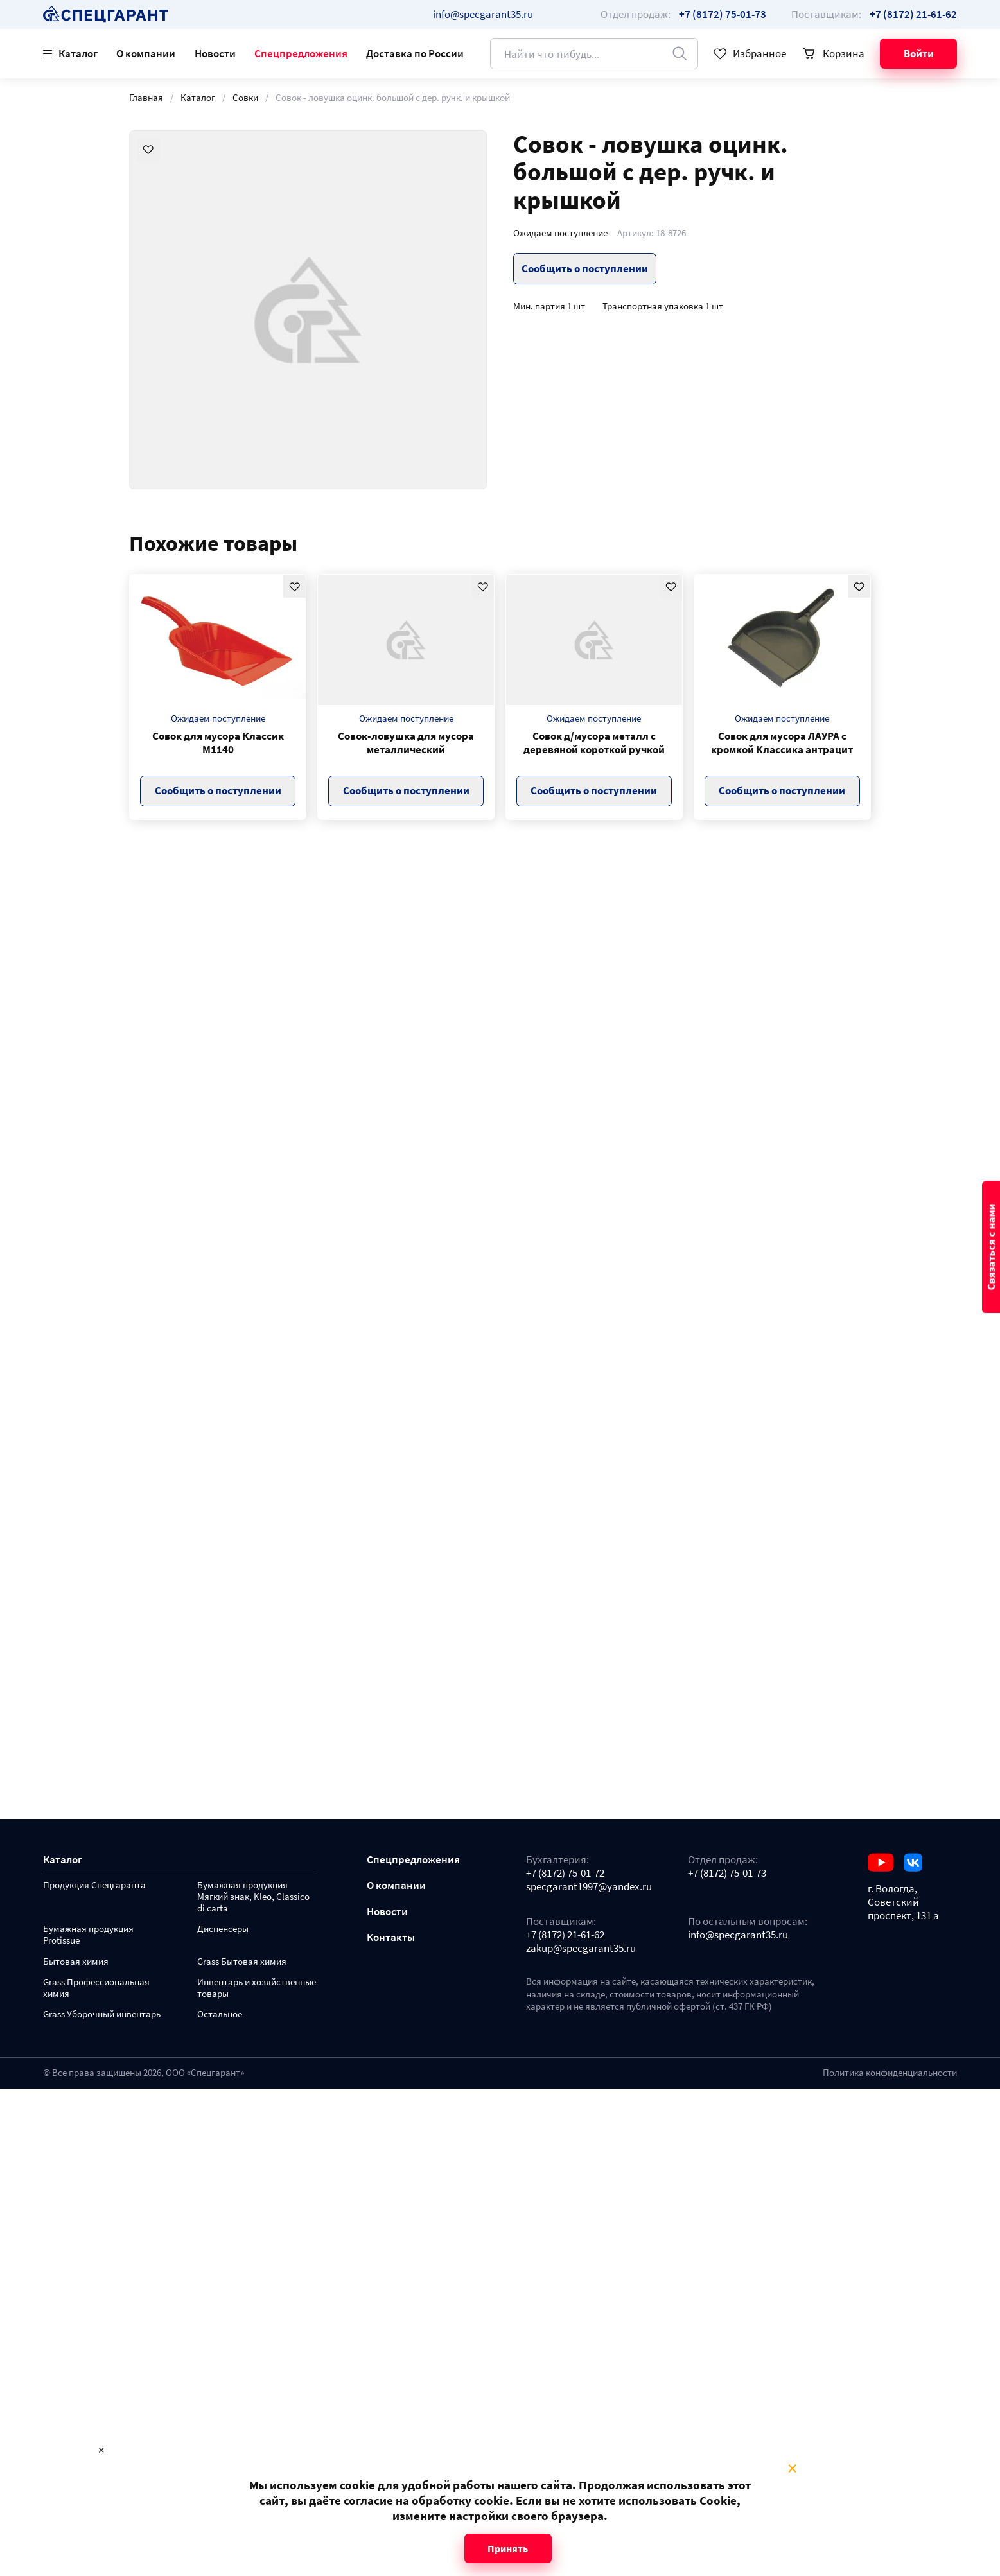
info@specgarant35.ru (483, 14)
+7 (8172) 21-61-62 (565, 1935)
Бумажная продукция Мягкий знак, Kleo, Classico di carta (253, 1897)
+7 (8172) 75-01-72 (565, 1873)
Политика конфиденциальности (890, 2072)
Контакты (391, 1937)
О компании (145, 53)
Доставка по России (415, 53)
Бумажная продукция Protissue (88, 1935)
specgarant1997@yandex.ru (589, 1886)
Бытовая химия (76, 1961)
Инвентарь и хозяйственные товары (256, 1988)
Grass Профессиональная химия (96, 1988)
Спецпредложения (300, 53)
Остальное (219, 2014)
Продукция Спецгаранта (94, 1885)
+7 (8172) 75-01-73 (727, 1873)
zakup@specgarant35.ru (581, 1948)
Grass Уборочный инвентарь (102, 2014)
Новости (215, 53)
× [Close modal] (792, 2469)
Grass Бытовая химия (241, 1961)
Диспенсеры (223, 1929)
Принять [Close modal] (507, 2548)
